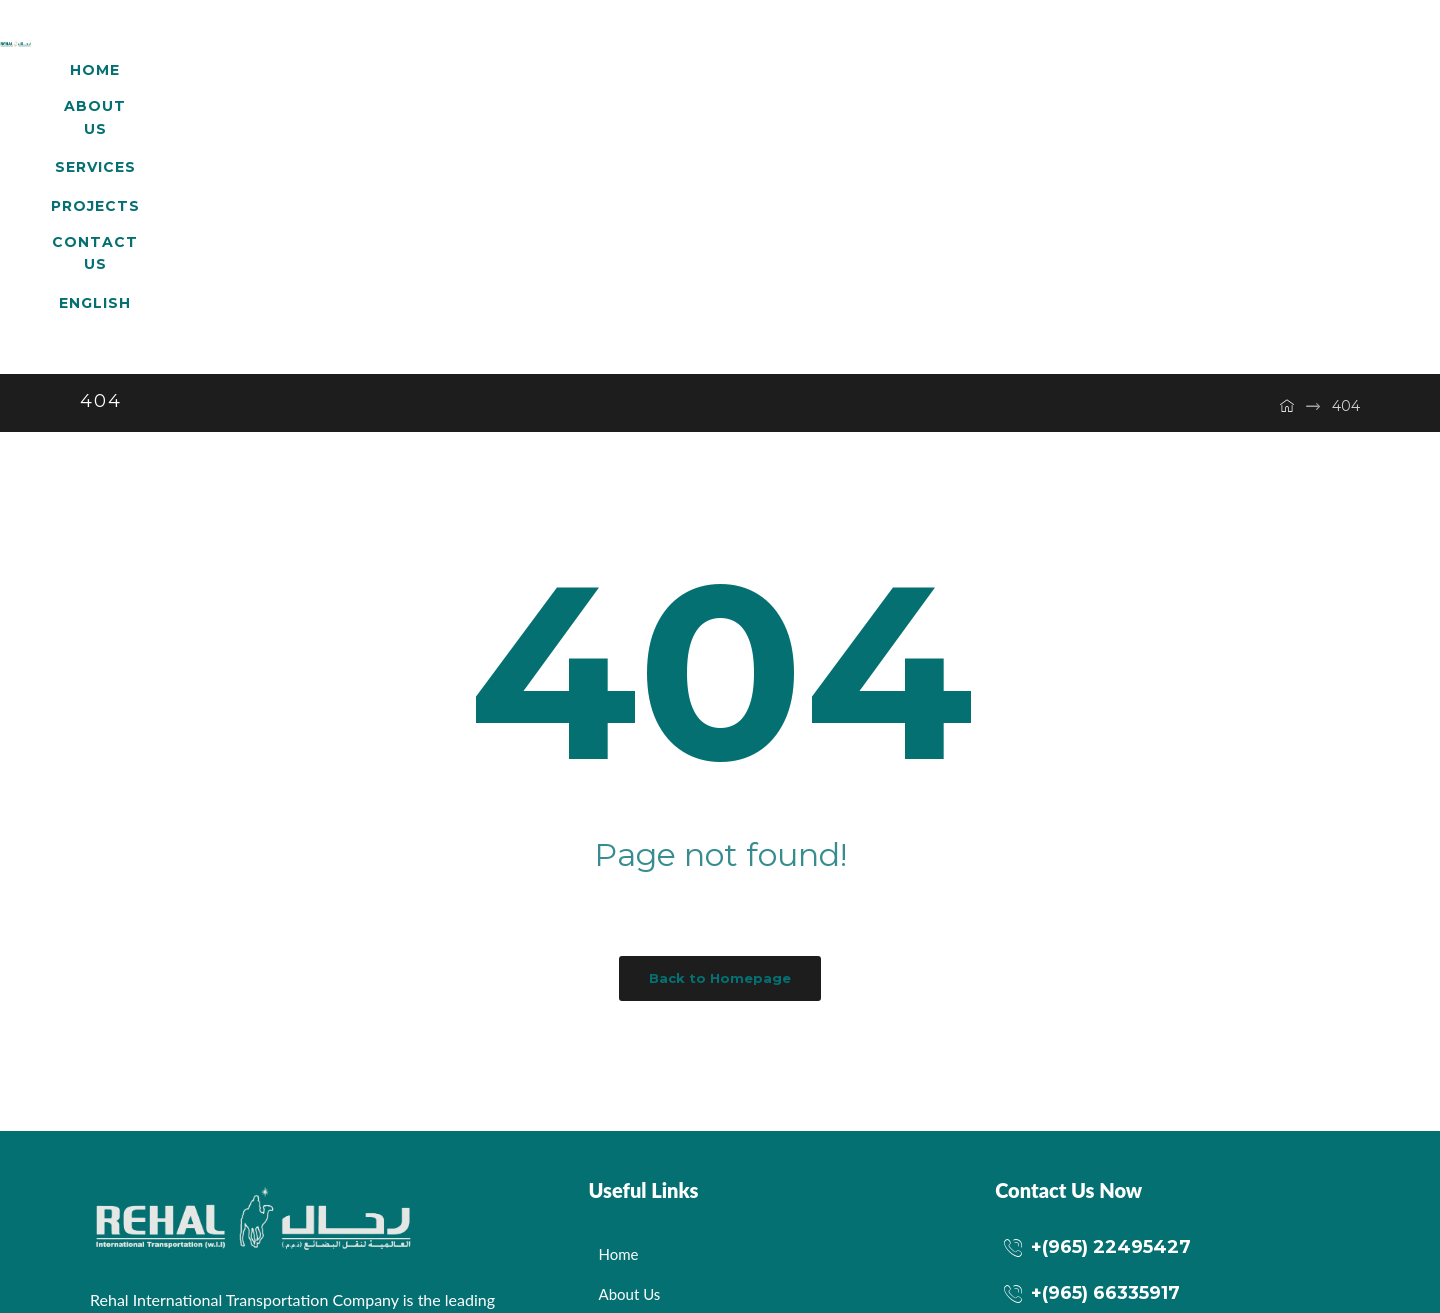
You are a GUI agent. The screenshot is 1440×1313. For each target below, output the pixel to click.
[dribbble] (275, 1172)
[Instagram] (330, 1172)
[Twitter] (165, 1172)
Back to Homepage (720, 720)
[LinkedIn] (220, 1172)
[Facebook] (110, 1172)
